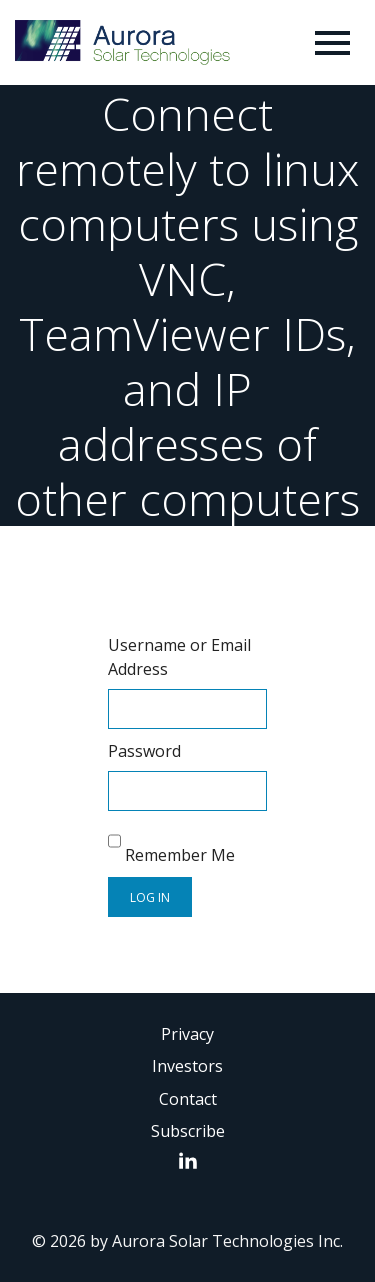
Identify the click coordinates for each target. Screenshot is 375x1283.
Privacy (187, 1034)
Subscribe (188, 1131)
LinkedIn (192, 1160)
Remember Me (171, 843)
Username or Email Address (179, 657)
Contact (188, 1099)
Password (144, 751)
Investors (187, 1066)
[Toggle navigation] (332, 42)
